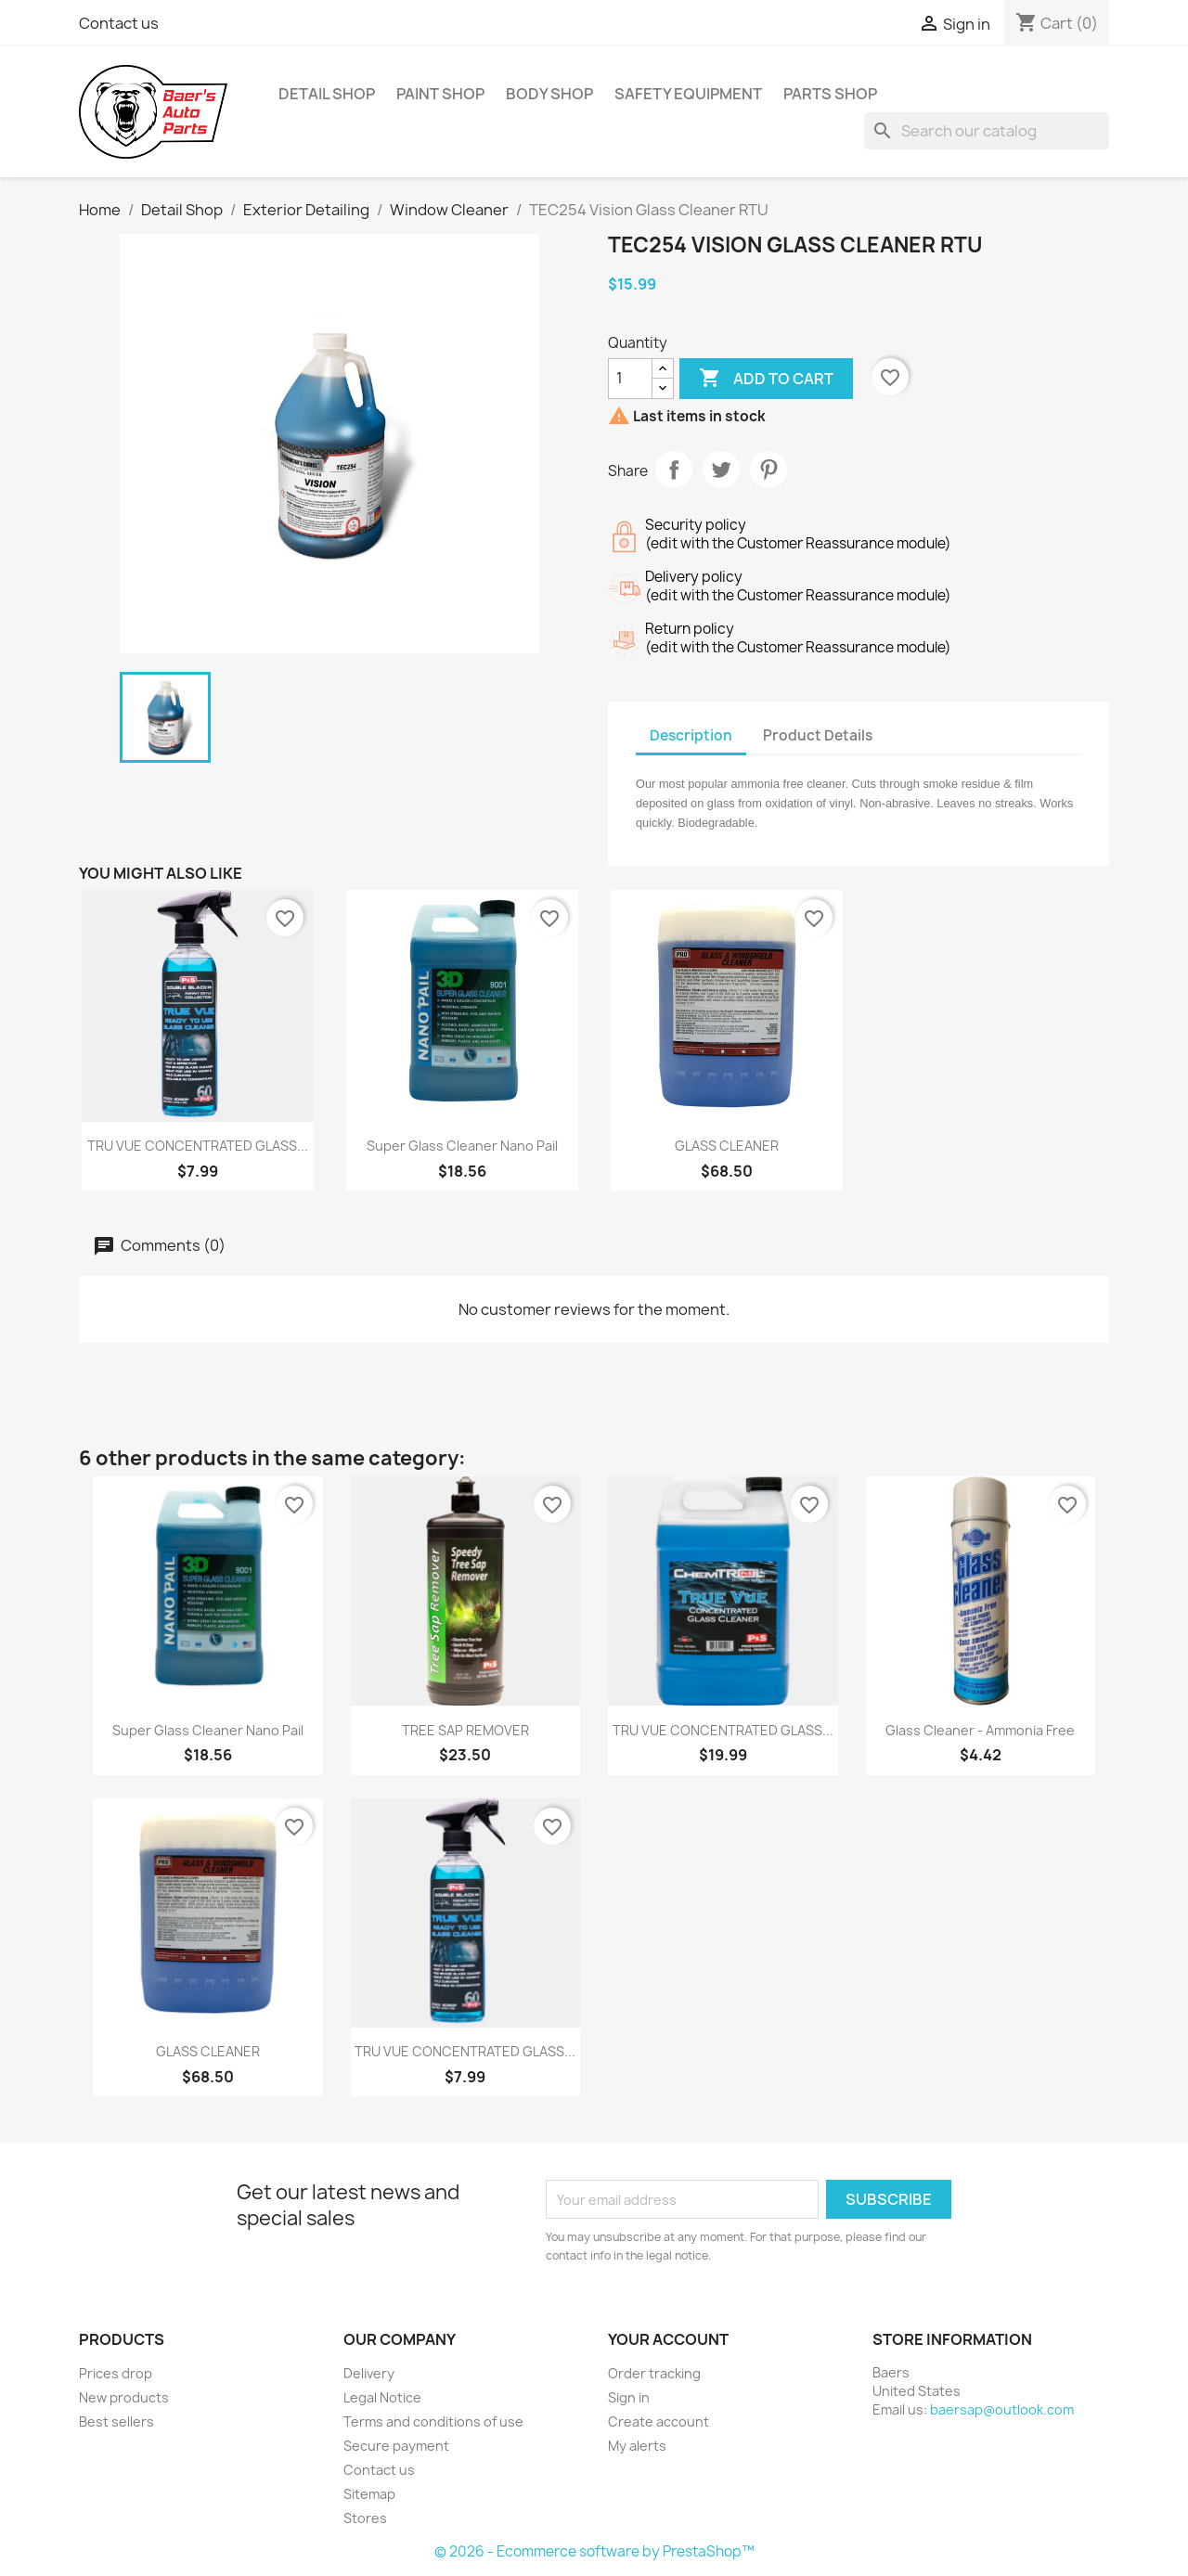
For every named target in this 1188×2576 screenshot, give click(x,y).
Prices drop (115, 2373)
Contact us (119, 23)
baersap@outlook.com (1002, 2409)
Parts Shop (830, 94)
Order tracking (654, 2373)
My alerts (637, 2445)
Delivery (368, 2373)
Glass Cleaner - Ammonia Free (980, 1730)
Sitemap (369, 2494)
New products (124, 2397)
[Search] (986, 130)
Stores (365, 2518)
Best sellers (116, 2421)
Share (673, 469)
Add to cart (766, 379)
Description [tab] (691, 735)
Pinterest (768, 469)
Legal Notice (382, 2397)
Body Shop (549, 94)
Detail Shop (326, 94)
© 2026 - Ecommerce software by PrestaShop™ (594, 2551)
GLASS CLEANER (727, 1145)
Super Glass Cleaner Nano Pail (462, 1145)
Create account (658, 2421)
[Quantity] (630, 378)
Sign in (629, 2397)
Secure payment (396, 2445)
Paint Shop (440, 94)
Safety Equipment (688, 94)
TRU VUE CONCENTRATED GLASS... (197, 1145)
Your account (668, 2339)
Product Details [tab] (817, 735)
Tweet (721, 469)
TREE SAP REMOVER (465, 1730)
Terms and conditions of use (433, 2421)
